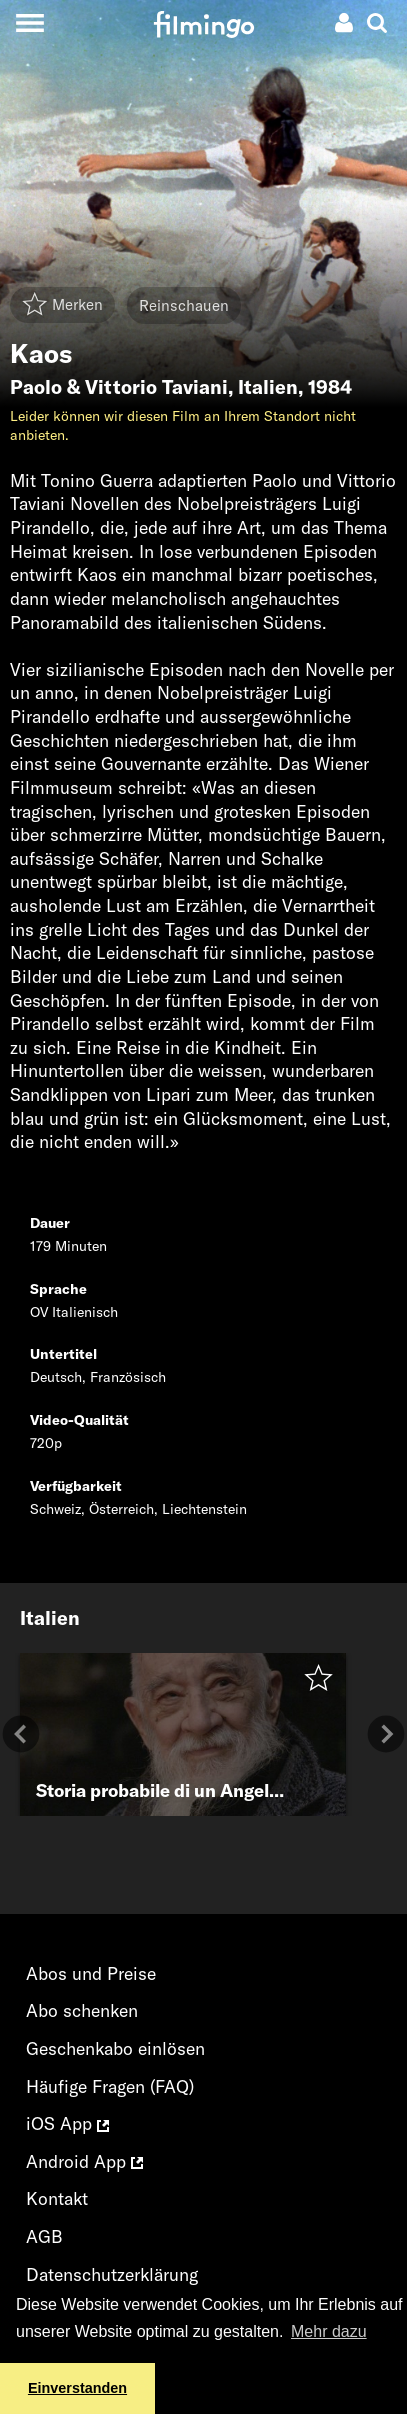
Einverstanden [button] (77, 2388)
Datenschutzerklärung (112, 2274)
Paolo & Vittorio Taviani (119, 387)
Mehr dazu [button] (329, 2331)
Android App (84, 2161)
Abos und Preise (91, 1973)
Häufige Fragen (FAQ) (110, 2086)
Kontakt (57, 2198)
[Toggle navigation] (29, 22)
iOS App (67, 2123)
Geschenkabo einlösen (115, 2048)
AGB (44, 2236)
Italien (268, 387)
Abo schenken (82, 2010)
